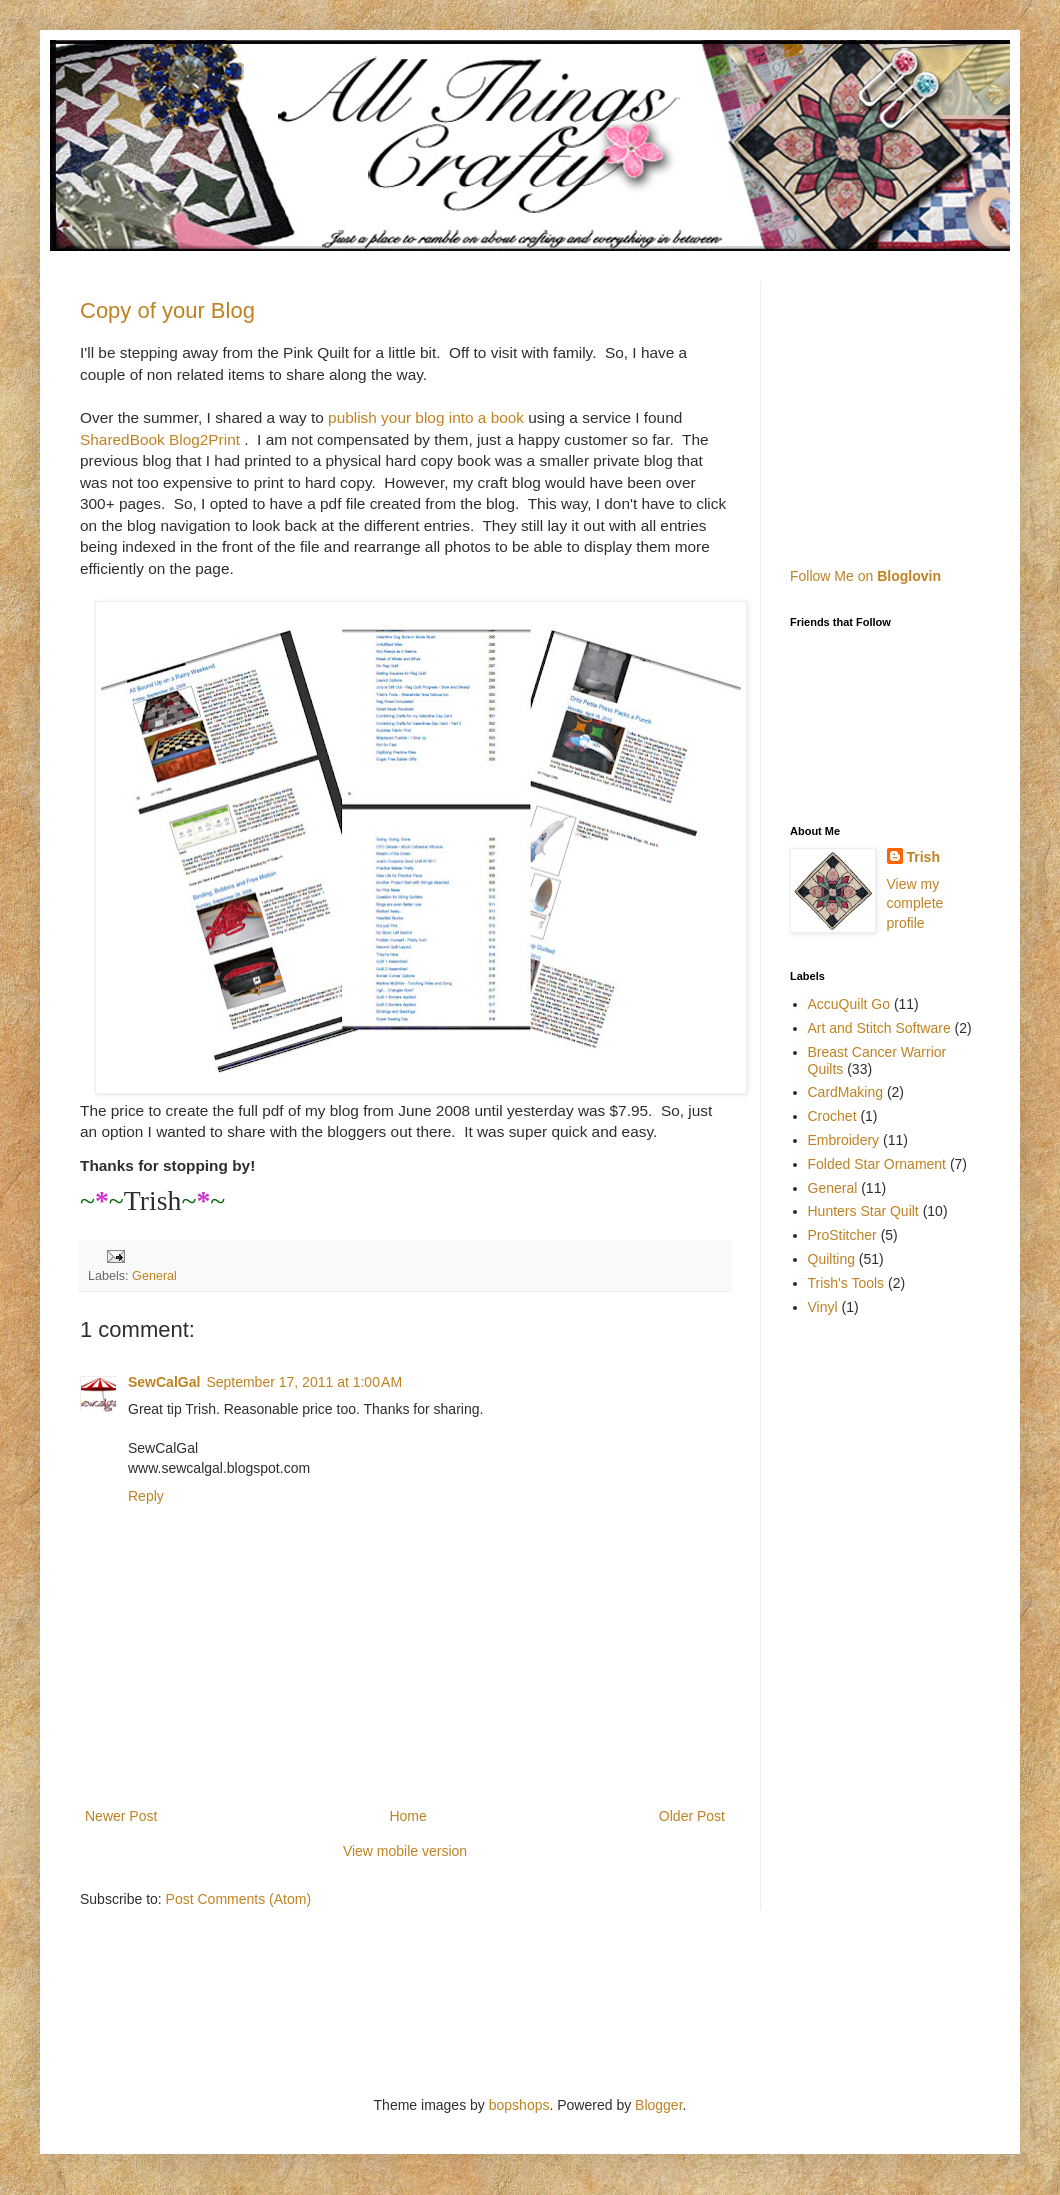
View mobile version (405, 1851)
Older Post (692, 1816)
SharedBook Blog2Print (160, 439)
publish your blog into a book (424, 417)
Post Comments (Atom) (238, 1899)
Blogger (658, 2105)
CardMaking (845, 1092)
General (154, 1276)
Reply (146, 1496)
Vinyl (823, 1307)
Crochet (832, 1116)
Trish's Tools (846, 1283)
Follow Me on (865, 576)
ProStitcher (842, 1235)
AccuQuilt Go (849, 1004)
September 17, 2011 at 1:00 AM (304, 1382)
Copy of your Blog (167, 310)
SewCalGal (164, 1382)
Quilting (831, 1259)
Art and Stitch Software (879, 1028)
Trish (923, 857)
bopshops (519, 2105)
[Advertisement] (915, 406)
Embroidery (844, 1140)
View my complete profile (915, 903)
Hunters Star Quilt (863, 1211)
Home (407, 1816)
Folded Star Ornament (877, 1164)
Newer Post (121, 1816)
